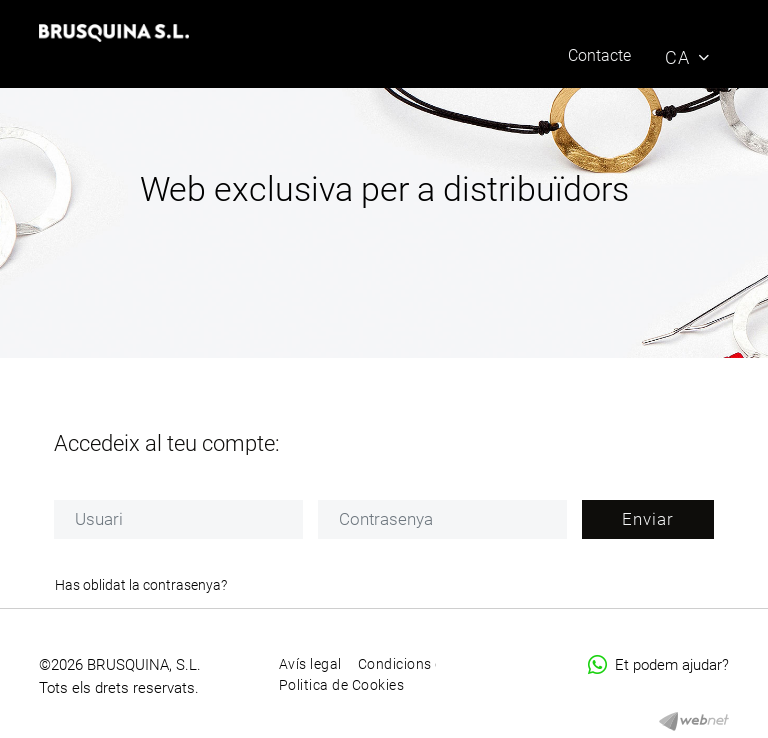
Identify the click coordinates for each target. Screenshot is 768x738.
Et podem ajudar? (658, 665)
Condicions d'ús (410, 664)
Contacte (599, 55)
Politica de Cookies (342, 685)
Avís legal (310, 664)
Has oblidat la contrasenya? (141, 585)
